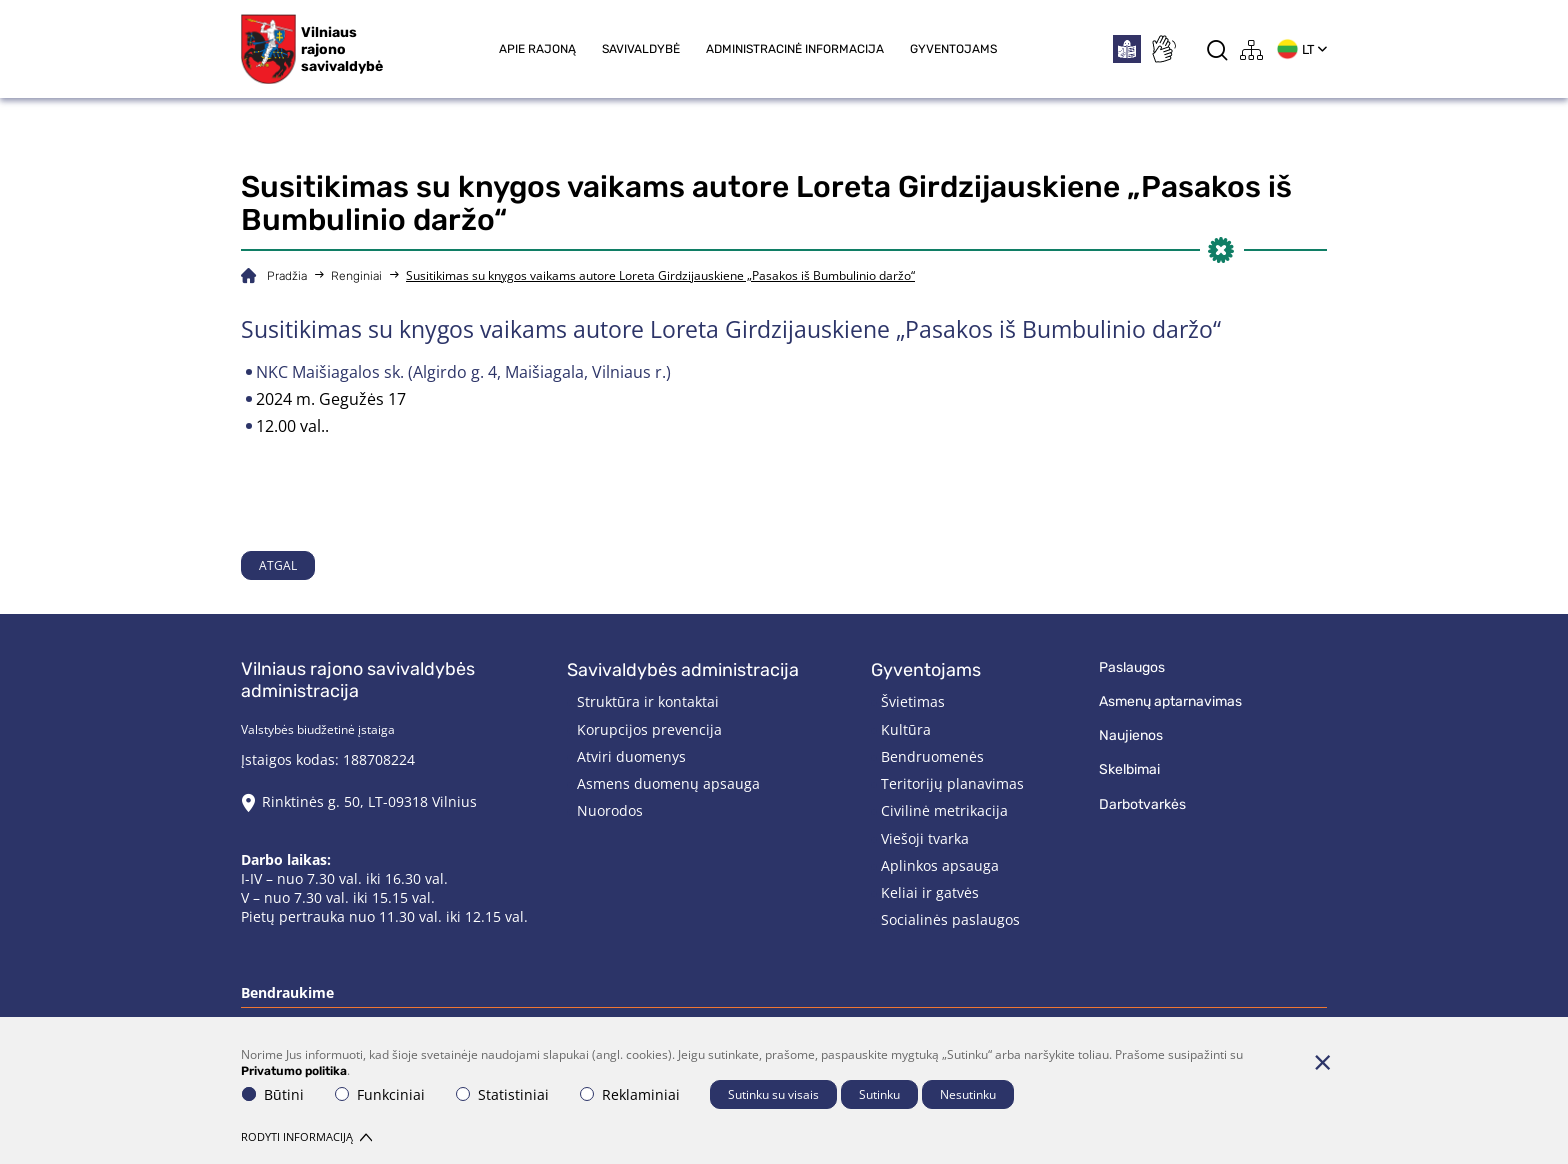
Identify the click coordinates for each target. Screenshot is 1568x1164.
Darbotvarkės (1142, 804)
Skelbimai (1129, 769)
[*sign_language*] (1163, 49)
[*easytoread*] (1127, 49)
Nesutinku (968, 1094)
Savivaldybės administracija (683, 670)
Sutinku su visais (773, 1094)
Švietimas (913, 701)
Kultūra (906, 729)
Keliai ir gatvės (930, 892)
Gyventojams (953, 49)
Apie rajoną (537, 49)
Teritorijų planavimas (952, 783)
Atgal (278, 565)
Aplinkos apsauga (940, 865)
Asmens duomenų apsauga (668, 783)
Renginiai (356, 276)
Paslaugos (1132, 667)
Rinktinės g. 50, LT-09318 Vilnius (369, 801)
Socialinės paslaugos (950, 919)
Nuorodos (610, 810)
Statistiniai (502, 1094)
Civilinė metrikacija (944, 810)
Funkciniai (380, 1094)
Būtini (273, 1094)
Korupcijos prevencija (649, 729)
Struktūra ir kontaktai (648, 701)
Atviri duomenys (631, 756)
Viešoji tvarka (925, 838)
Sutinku (879, 1094)
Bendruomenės (932, 756)
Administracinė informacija (795, 49)
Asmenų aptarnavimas (1170, 701)
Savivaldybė (641, 49)
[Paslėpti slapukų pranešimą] (1322, 1062)
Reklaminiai (630, 1094)
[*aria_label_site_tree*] (1252, 49)
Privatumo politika (294, 1071)
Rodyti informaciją (306, 1136)
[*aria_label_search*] (1217, 49)
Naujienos (1131, 735)
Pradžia (287, 276)
